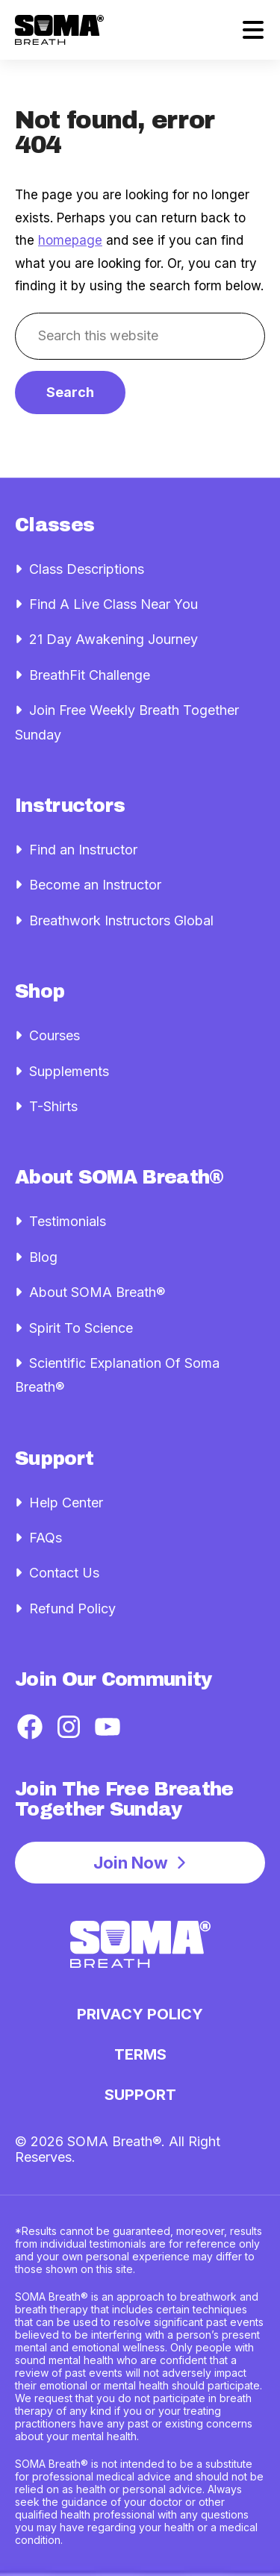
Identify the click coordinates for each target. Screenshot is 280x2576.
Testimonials (67, 1221)
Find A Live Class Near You (113, 604)
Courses (54, 1035)
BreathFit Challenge (89, 675)
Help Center (66, 1502)
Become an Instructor (95, 884)
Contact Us (64, 1573)
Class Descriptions (86, 569)
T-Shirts (53, 1106)
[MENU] (253, 30)
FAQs (45, 1537)
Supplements (69, 1071)
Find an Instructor (83, 849)
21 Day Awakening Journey (113, 639)
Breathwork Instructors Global (121, 920)
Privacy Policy (140, 2014)
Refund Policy (72, 1608)
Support (140, 2095)
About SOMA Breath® (97, 1292)
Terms (140, 2054)
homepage (70, 240)
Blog (43, 1257)
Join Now (130, 1862)
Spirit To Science (81, 1328)
